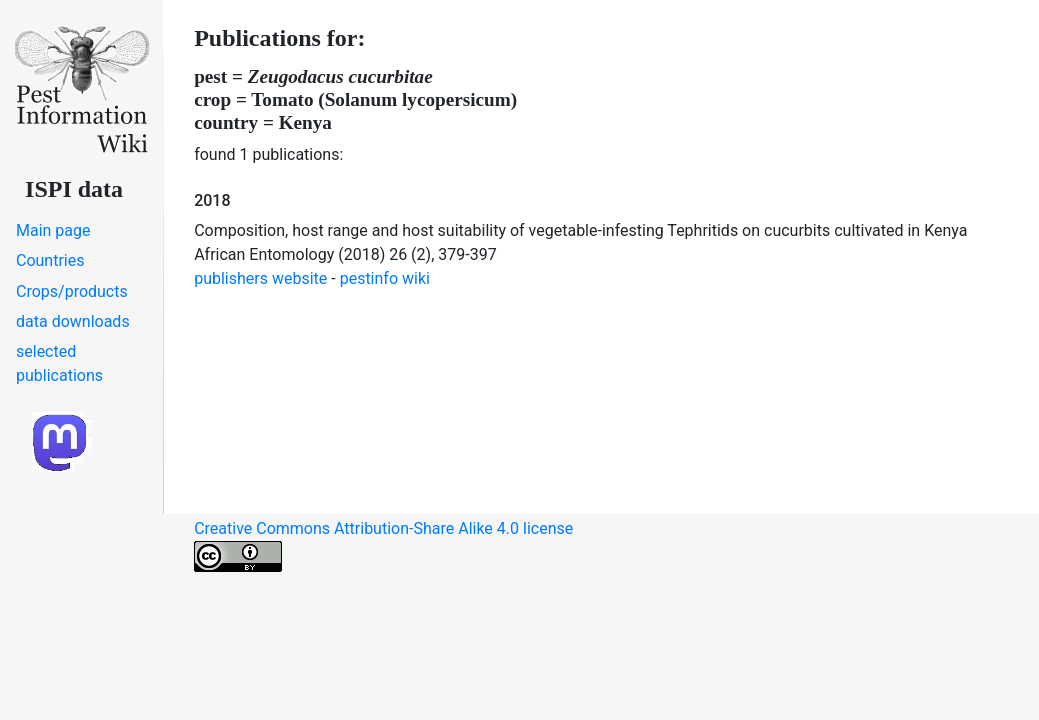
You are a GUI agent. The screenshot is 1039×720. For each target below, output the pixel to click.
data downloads (73, 321)
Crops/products (72, 291)
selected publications (59, 363)
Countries (50, 260)
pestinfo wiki (385, 278)
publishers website (260, 278)
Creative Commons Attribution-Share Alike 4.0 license (383, 545)
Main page (53, 230)
